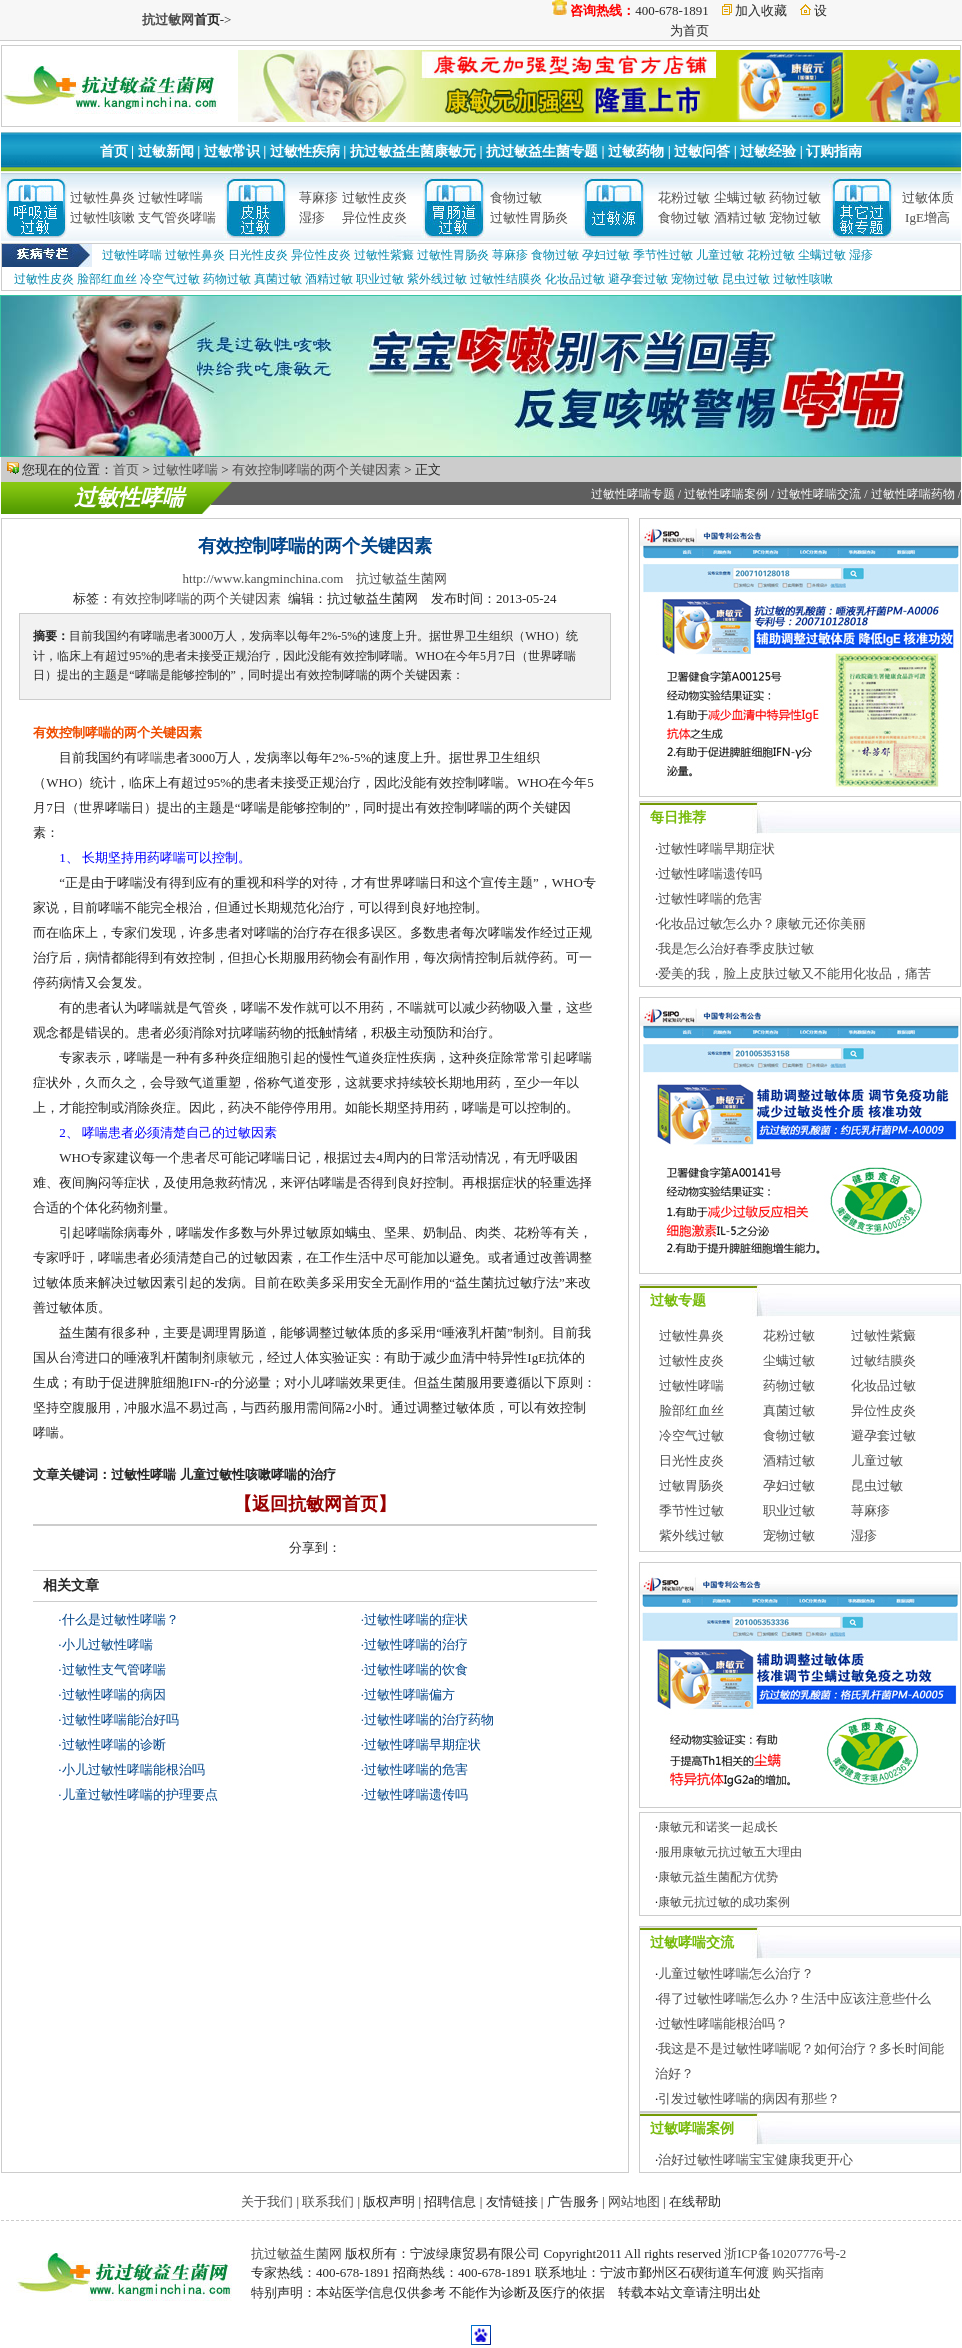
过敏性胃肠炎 (529, 217)
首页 (114, 151)
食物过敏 (516, 197)
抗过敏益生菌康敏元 (413, 151)
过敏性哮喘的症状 (416, 1619)
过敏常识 (232, 151)
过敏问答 (702, 151)
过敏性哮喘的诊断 (114, 1744)
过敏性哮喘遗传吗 (416, 1794)
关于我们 (267, 2201)
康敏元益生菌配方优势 (718, 1877)
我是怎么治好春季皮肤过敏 (736, 948)
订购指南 (834, 151)
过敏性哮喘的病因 (114, 1694)
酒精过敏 (740, 217)
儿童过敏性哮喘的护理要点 (140, 1794)
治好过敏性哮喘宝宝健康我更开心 (755, 2159)
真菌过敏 (278, 279)
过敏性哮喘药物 (913, 494)
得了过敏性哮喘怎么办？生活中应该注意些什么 (794, 1998)
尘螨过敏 (740, 197)
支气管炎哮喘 (177, 217)
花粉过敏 (684, 197)
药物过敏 (795, 197)
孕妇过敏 (606, 255)
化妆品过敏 (575, 279)
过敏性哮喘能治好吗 (120, 1719)
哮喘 (150, 757)
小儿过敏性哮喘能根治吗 (133, 1769)
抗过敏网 (168, 19)
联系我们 (328, 2201)
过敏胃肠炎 (691, 1485)
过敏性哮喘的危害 (416, 1769)
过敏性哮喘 (170, 197)
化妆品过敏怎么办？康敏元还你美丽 (762, 923)
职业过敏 (380, 279)
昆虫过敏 (746, 279)
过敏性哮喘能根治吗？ (723, 2023)
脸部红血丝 (107, 279)
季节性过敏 (663, 255)
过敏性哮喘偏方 (409, 1694)
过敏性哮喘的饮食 (416, 1669)
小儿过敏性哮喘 (107, 1644)
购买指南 (798, 2272)
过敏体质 (928, 197)
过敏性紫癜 (384, 255)
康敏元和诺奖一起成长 (718, 1827)
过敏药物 (636, 151)
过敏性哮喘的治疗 (416, 1644)
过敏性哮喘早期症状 (422, 1744)
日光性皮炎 (258, 255)
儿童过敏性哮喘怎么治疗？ (736, 1973)
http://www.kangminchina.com (263, 578)
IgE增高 (927, 217)
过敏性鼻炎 (102, 197)
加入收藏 (761, 10)
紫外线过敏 (437, 279)
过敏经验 (768, 151)
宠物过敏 (795, 217)
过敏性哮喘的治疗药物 (429, 1719)
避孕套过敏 (638, 279)
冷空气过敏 (170, 279)
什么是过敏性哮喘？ (120, 1619)
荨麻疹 (318, 197)
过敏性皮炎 (374, 197)
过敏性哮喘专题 (633, 494)
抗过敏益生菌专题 (542, 151)
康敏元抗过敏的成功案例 (724, 1902)
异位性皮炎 (374, 217)
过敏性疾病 (305, 151)
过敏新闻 (166, 151)
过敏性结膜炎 (506, 279)
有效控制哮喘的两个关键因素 (316, 469)
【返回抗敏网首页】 (315, 1504)
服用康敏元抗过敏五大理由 (730, 1852)
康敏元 (234, 1357)
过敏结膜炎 (883, 1360)
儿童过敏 (720, 255)
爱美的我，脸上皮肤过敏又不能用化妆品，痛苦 (794, 973)
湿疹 (312, 217)
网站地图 (634, 2201)
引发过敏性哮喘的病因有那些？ (749, 2098)
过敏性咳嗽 (102, 217)
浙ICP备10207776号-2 (785, 2253)
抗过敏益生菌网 (401, 578)
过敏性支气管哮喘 (114, 1669)
